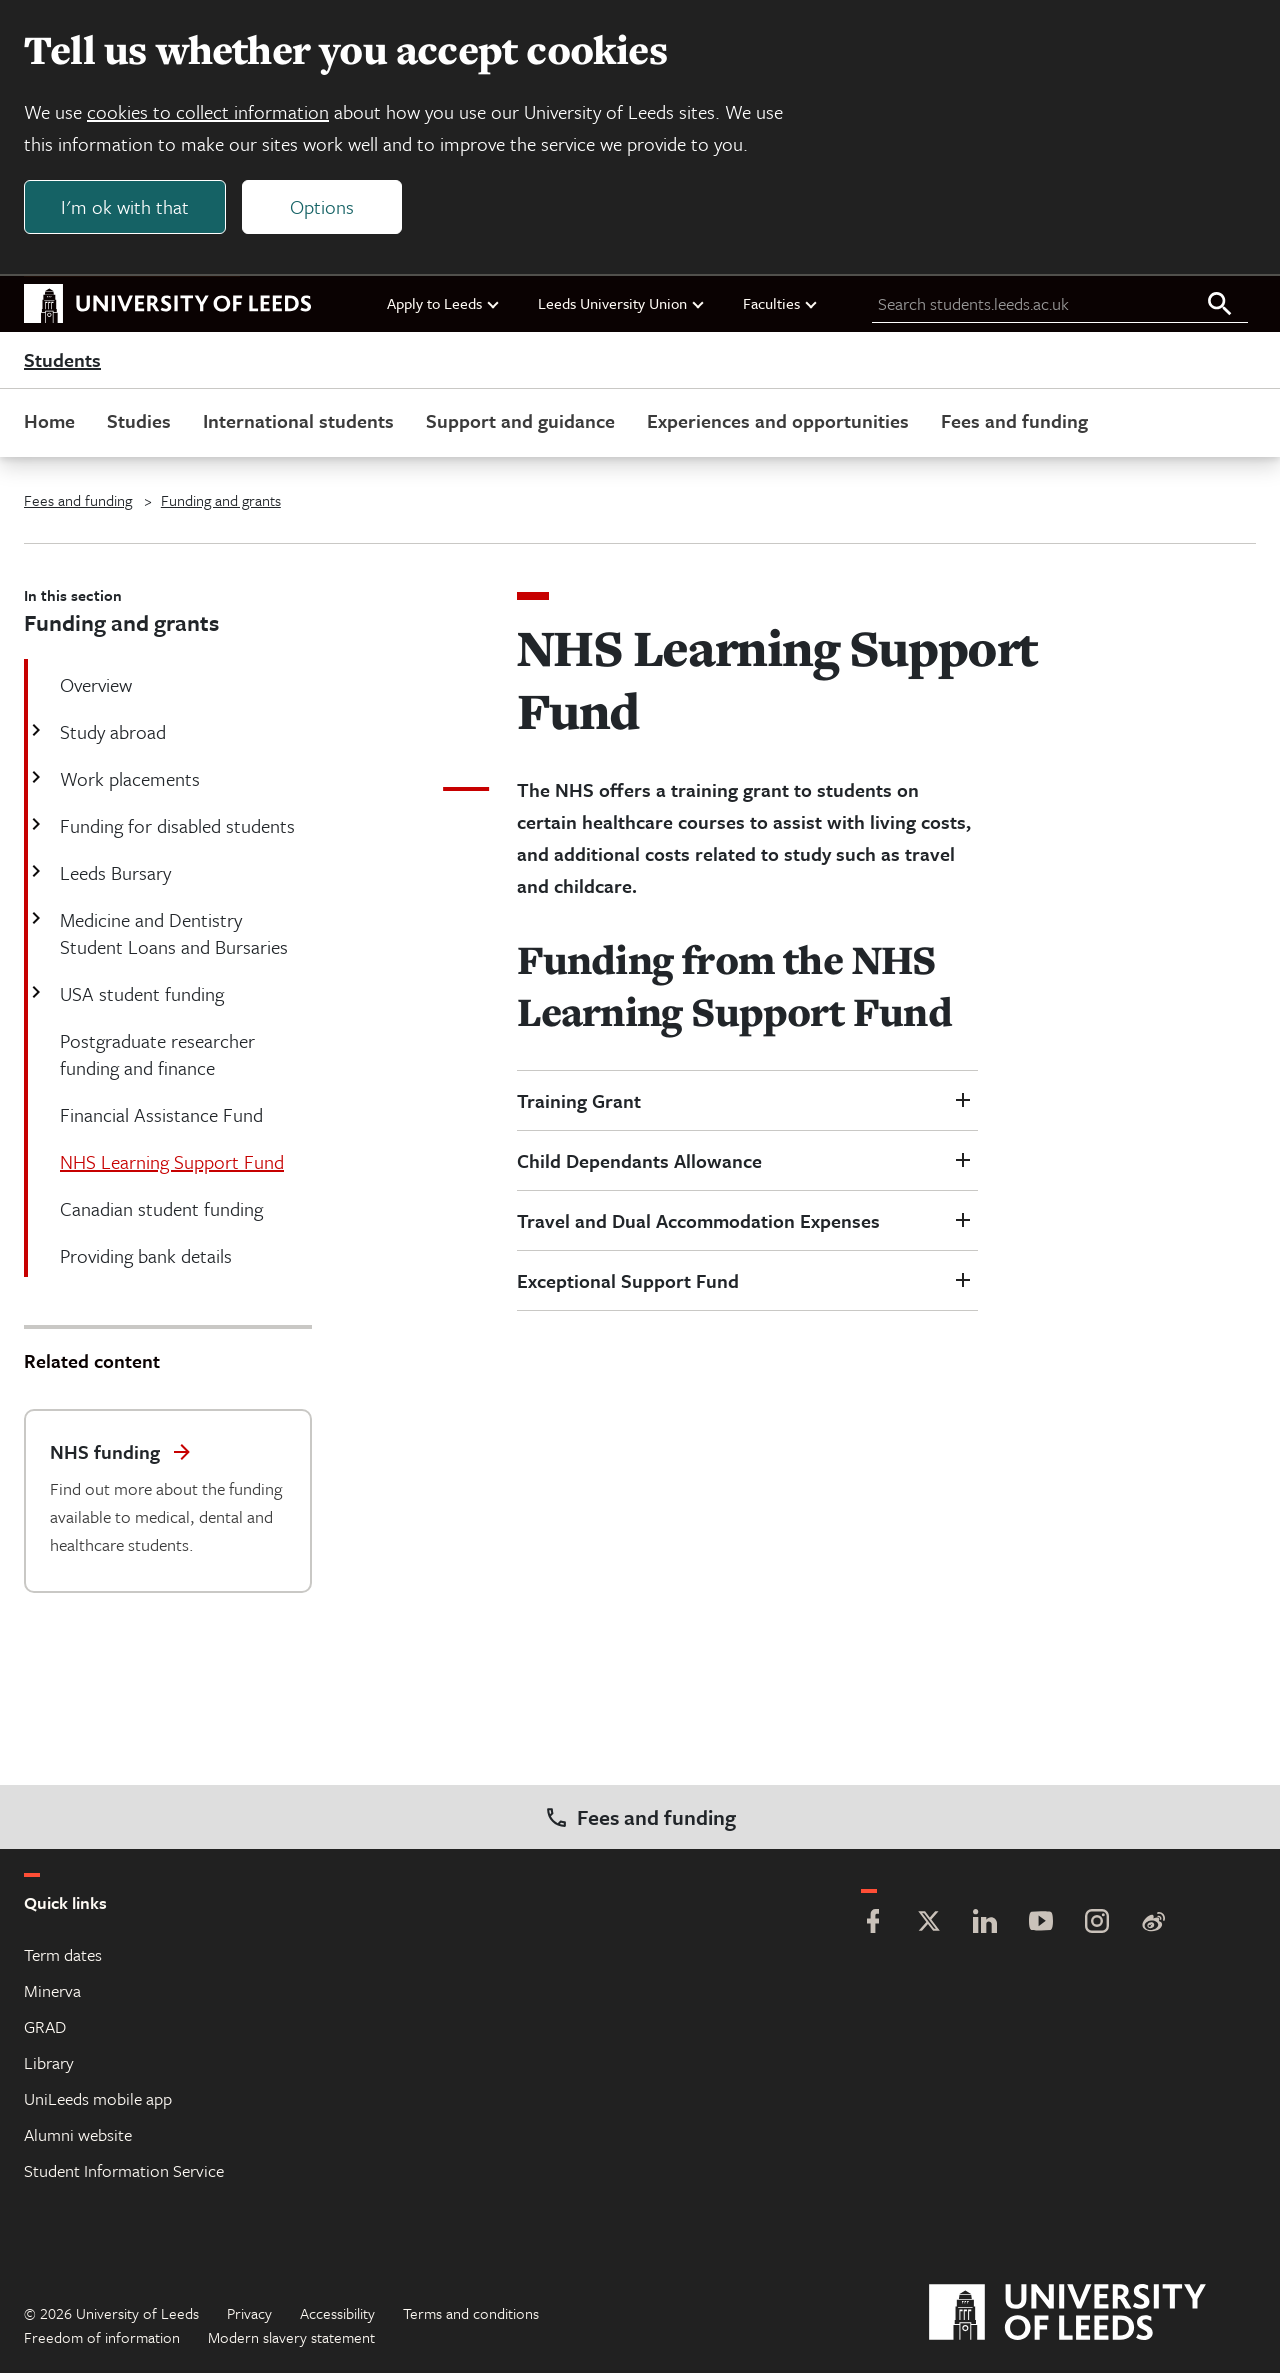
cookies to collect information (208, 111)
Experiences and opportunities (778, 420)
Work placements (128, 778)
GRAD (45, 2026)
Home (49, 420)
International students (298, 420)
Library (49, 2062)
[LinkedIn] (985, 1923)
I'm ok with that (125, 206)
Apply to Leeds (444, 303)
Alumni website (78, 2134)
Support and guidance (520, 420)
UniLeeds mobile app (98, 2098)
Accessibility (337, 2313)
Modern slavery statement (291, 2337)
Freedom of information (102, 2337)
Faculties (781, 303)
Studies (139, 420)
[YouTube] (1041, 1923)
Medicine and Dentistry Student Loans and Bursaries (172, 933)
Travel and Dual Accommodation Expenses (698, 1220)
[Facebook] (873, 1923)
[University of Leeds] (1092, 2313)
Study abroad (111, 731)
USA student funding (140, 993)
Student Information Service (124, 2170)
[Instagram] (1097, 1923)
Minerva (52, 1990)
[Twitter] (929, 1923)
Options (322, 206)
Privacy (249, 2313)
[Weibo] (1153, 1923)
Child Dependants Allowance (639, 1160)
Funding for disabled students (175, 825)
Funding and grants (221, 500)
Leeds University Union (622, 303)
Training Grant (579, 1100)
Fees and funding (1014, 420)
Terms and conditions (471, 2313)
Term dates (63, 1954)
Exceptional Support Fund (628, 1280)
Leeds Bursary (113, 872)
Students (62, 360)
